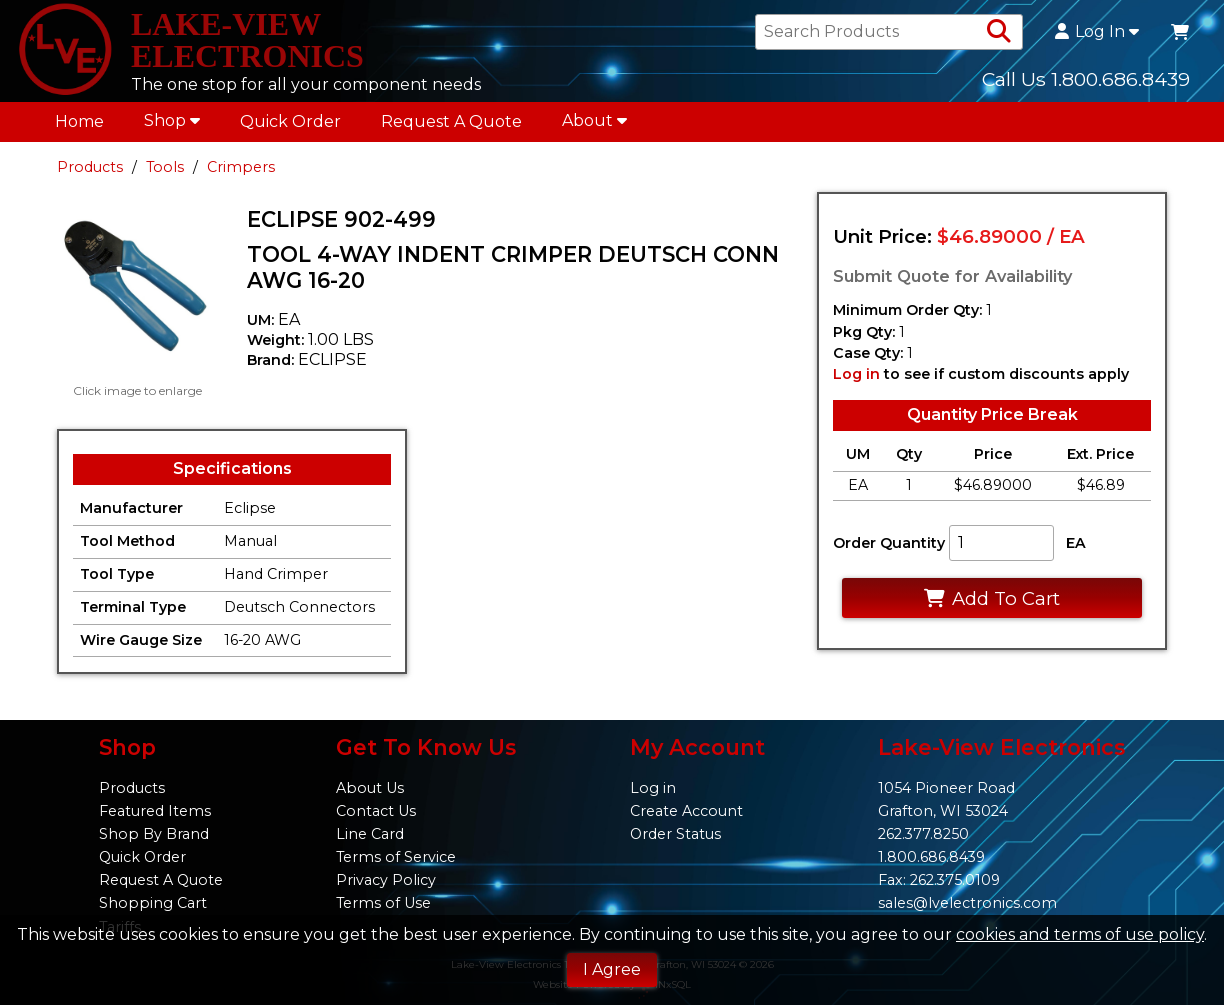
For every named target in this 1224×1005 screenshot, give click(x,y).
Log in (856, 374)
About (594, 120)
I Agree (612, 969)
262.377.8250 (923, 834)
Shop (172, 120)
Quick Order (290, 121)
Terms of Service (396, 857)
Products (90, 167)
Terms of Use (383, 903)
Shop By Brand (154, 834)
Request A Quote (451, 121)
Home (79, 121)
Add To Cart (991, 598)
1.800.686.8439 (931, 857)
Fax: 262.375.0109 (939, 880)
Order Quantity (889, 543)
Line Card (370, 834)
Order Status (675, 834)
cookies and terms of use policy (1080, 934)
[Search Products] (999, 32)
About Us (370, 788)
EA (1076, 543)
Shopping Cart (153, 903)
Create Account (686, 811)
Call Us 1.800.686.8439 (1086, 79)
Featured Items (155, 811)
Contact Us (376, 811)
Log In (1097, 32)
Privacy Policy (386, 880)
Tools (165, 167)
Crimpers (241, 167)
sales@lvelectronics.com (967, 903)
